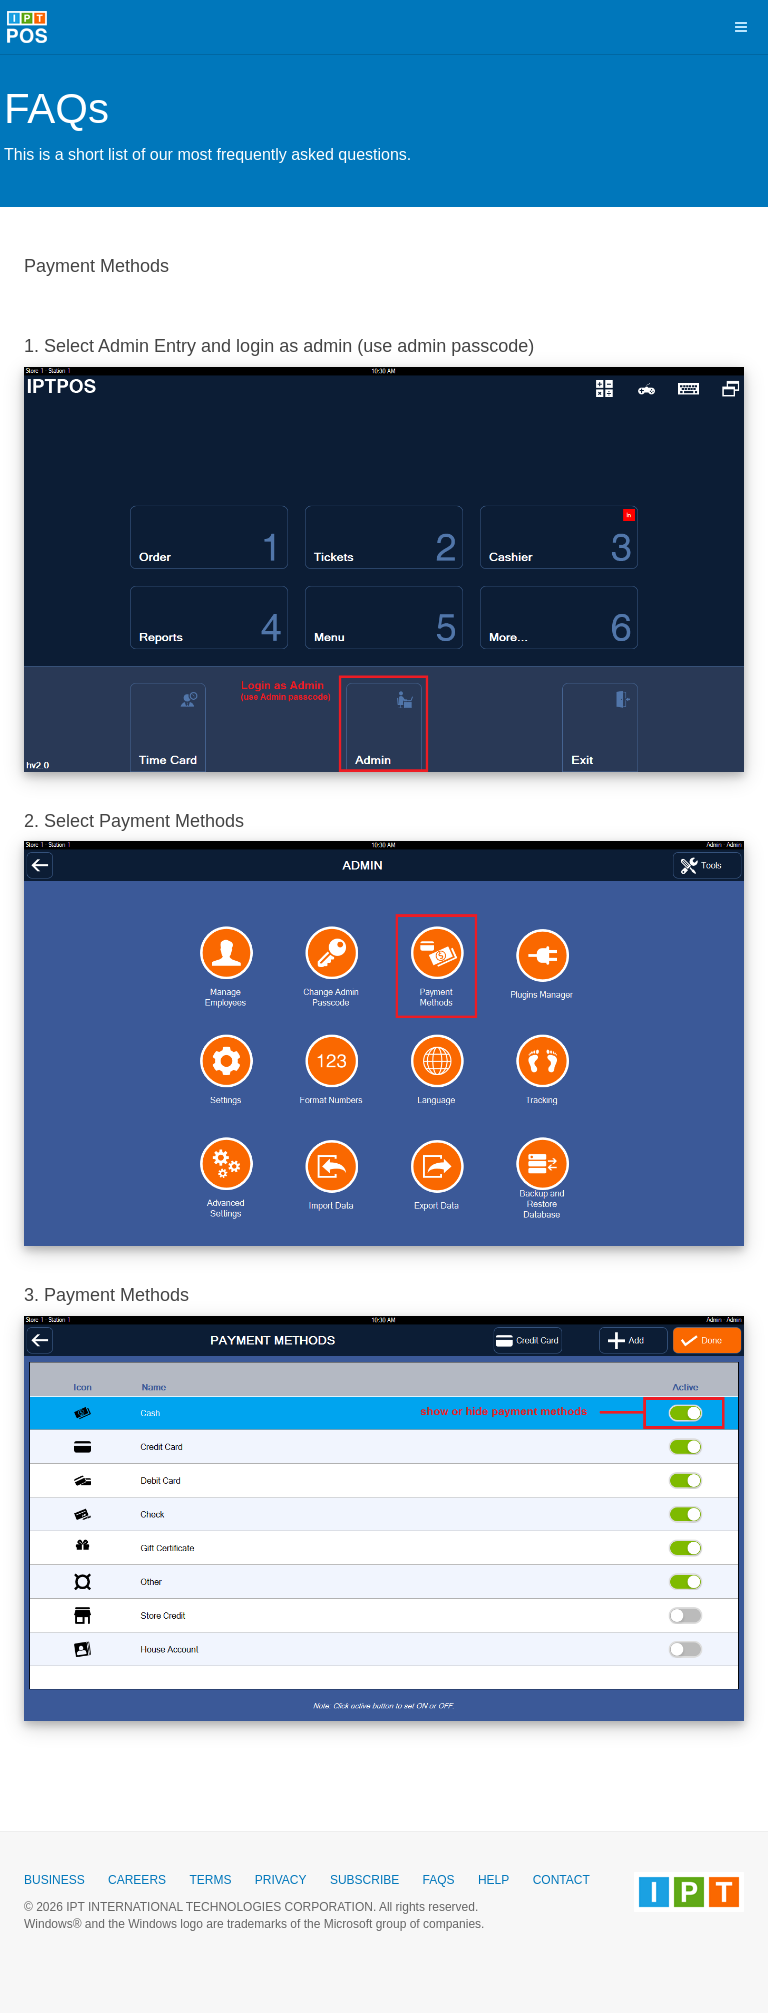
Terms (210, 1880)
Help (493, 1880)
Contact (561, 1880)
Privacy (281, 1880)
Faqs (439, 1880)
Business (54, 1880)
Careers (137, 1880)
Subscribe (364, 1880)
